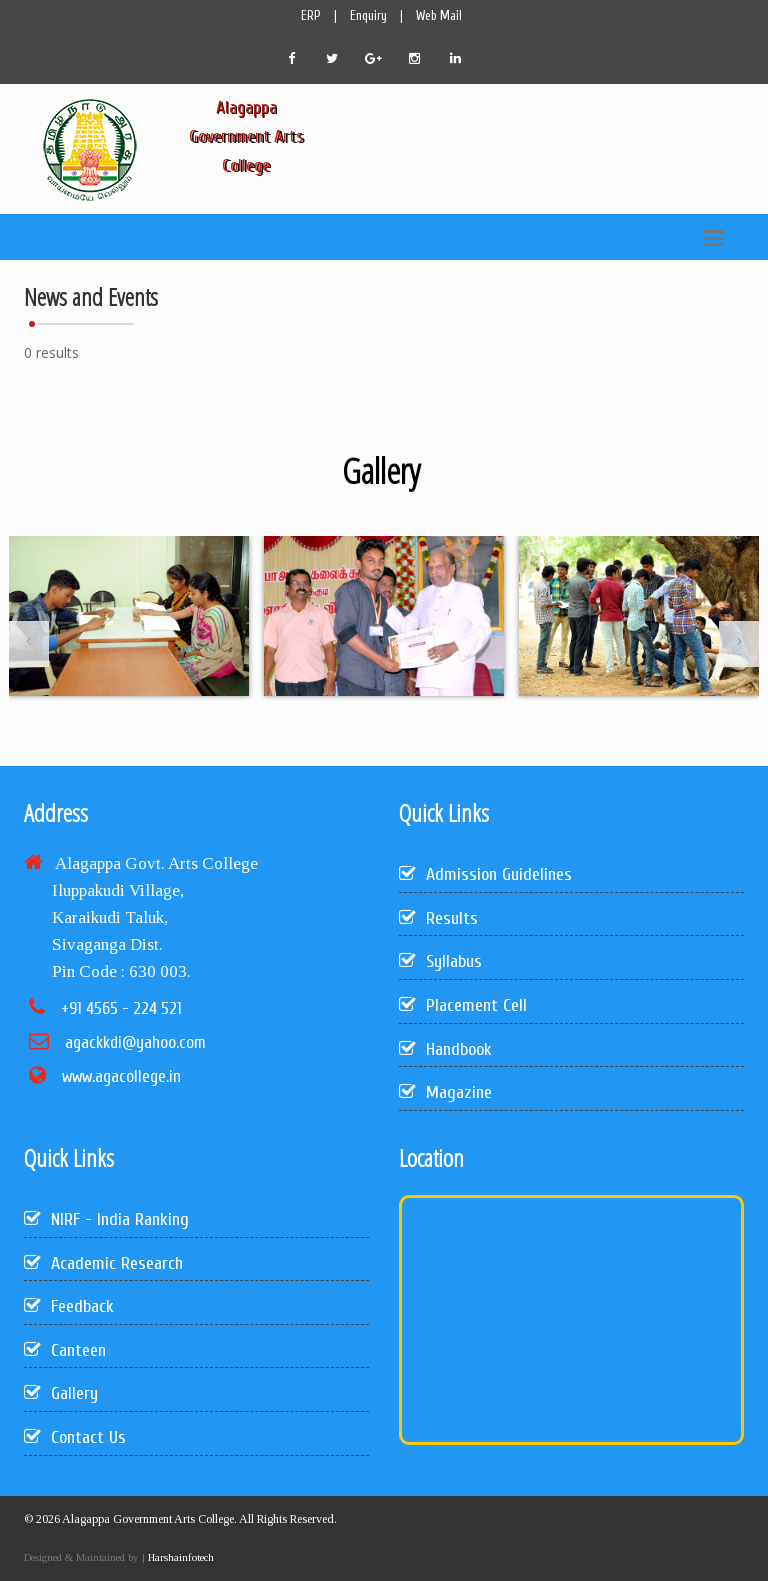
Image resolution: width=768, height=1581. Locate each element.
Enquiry (368, 15)
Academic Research (103, 1263)
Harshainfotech (179, 1557)
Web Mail (439, 15)
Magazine (445, 1092)
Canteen (65, 1350)
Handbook (445, 1049)
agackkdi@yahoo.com (135, 1042)
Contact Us (75, 1437)
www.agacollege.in (121, 1076)
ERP (311, 15)
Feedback (69, 1306)
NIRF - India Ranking (106, 1219)
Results (438, 918)
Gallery (61, 1393)
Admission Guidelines (485, 874)
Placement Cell (463, 1005)
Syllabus (440, 961)
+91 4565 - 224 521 (121, 1008)
